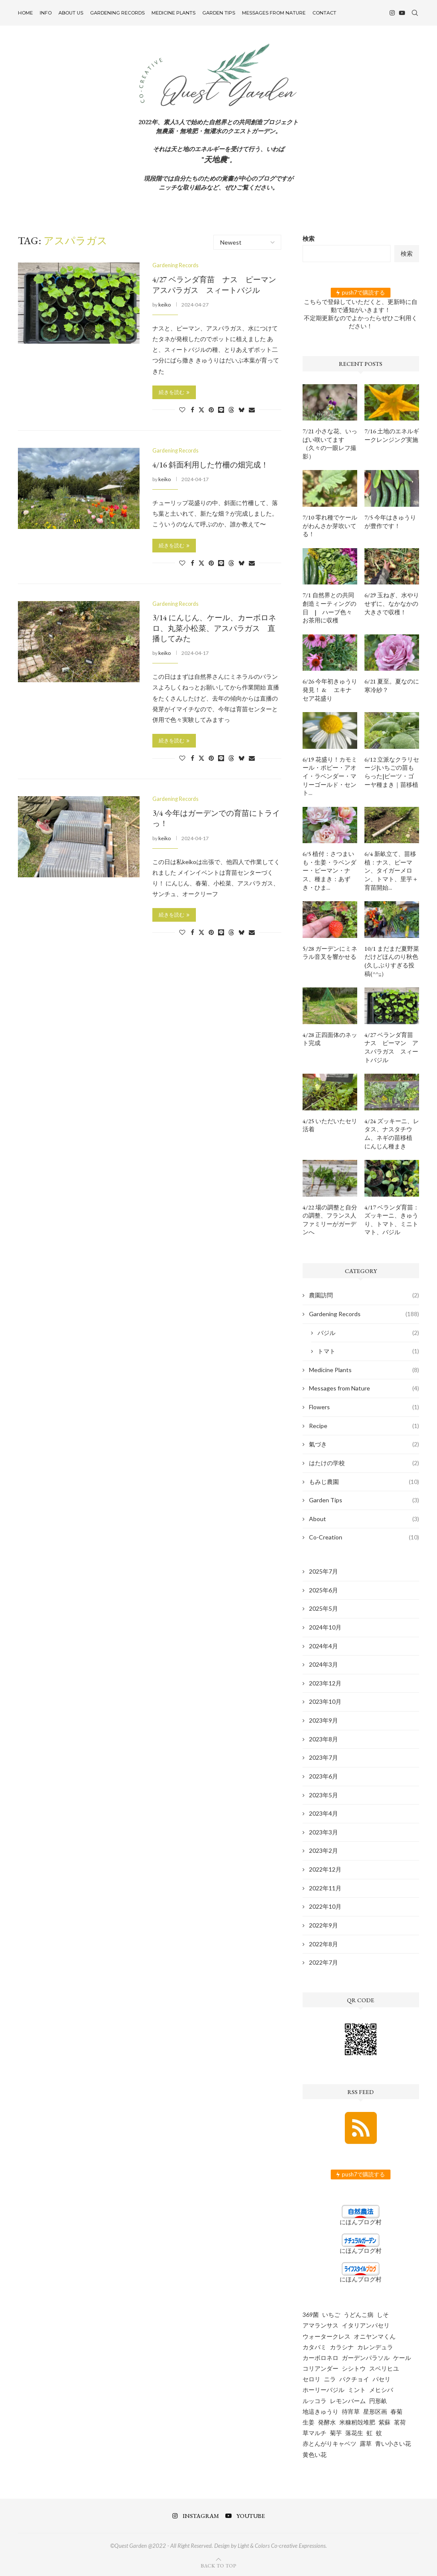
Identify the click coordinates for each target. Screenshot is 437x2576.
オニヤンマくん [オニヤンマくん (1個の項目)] (375, 2336)
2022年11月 (325, 1888)
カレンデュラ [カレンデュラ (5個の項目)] (375, 2347)
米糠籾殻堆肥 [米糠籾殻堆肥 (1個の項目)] (357, 2422)
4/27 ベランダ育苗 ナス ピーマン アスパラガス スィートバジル (218, 285)
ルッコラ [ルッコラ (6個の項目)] (314, 2400)
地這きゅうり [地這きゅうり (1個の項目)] (320, 2411)
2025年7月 (323, 1571)
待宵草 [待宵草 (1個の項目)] (351, 2411)
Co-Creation (364, 1537)
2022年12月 (325, 1869)
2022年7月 (323, 1962)
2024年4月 (323, 1646)
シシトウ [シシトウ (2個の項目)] (354, 2368)
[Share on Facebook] (192, 409)
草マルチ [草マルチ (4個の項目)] (314, 2432)
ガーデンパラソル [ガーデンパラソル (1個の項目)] (366, 2357)
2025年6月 (323, 1590)
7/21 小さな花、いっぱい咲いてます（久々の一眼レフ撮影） (330, 443)
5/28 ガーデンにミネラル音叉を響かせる (330, 953)
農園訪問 (364, 1295)
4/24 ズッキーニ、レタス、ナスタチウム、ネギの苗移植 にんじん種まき (391, 1133)
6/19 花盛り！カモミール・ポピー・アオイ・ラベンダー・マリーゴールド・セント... (330, 776)
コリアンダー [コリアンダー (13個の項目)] (320, 2368)
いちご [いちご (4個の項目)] (331, 2314)
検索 (309, 238)
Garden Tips (218, 13)
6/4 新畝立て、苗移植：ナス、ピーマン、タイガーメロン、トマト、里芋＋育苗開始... (391, 870)
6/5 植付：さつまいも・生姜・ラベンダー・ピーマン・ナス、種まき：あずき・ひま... (329, 870)
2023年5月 (323, 1795)
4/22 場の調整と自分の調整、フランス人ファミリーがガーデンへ (330, 1219)
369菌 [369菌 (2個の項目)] (311, 2314)
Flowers (364, 1407)
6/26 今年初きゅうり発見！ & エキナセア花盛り (330, 690)
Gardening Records (117, 13)
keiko (164, 304)
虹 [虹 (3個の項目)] (370, 2432)
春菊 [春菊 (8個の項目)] (396, 2411)
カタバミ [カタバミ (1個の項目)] (314, 2347)
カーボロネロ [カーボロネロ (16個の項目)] (320, 2357)
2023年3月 (323, 1832)
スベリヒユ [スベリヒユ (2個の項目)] (384, 2368)
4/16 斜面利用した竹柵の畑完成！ (210, 465)
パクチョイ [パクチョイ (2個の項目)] (354, 2379)
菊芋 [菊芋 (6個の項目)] (336, 2432)
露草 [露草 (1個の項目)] (366, 2443)
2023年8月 (323, 1739)
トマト (368, 1351)
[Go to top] (218, 2565)
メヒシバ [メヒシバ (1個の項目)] (381, 2389)
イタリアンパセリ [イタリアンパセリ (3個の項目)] (366, 2325)
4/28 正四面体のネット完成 (330, 1039)
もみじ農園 (364, 1482)
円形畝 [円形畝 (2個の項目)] (378, 2400)
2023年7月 (323, 1757)
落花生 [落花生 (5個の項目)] (354, 2432)
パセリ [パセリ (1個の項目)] (381, 2379)
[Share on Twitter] (201, 409)
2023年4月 (323, 1813)
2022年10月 (325, 1906)
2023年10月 (325, 1701)
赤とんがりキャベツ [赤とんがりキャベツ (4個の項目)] (329, 2443)
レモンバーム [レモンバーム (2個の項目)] (348, 2400)
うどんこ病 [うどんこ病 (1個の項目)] (358, 2314)
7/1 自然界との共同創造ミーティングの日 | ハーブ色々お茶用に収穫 (329, 607)
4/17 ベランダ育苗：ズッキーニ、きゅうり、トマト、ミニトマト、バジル (391, 1219)
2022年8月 (323, 1944)
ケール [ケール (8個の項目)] (402, 2357)
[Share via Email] (252, 409)
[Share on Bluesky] (242, 409)
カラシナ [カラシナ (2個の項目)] (342, 2347)
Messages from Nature (274, 13)
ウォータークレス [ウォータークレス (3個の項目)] (326, 2336)
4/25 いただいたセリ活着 (330, 1125)
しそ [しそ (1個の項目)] (383, 2314)
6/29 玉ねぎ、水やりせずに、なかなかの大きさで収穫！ (391, 603)
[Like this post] (182, 409)
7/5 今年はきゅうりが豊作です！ (390, 522)
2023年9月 (323, 1720)
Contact (324, 13)
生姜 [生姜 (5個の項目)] (309, 2422)
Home (25, 13)
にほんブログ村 (361, 2222)
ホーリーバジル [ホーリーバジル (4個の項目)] (323, 2389)
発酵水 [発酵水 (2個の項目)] (327, 2422)
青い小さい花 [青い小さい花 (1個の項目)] (393, 2443)
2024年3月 (323, 1664)
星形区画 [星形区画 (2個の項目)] (375, 2411)
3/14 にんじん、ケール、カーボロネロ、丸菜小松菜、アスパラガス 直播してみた (214, 628)
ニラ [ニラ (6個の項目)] (330, 2379)
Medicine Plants (173, 13)
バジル (368, 1333)
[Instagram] (392, 12)
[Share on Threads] (231, 409)
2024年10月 (325, 1627)
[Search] (415, 12)
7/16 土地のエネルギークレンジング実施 (391, 435)
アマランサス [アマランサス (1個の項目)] (320, 2325)
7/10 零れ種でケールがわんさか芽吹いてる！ (330, 526)
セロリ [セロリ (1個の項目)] (311, 2379)
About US (70, 13)
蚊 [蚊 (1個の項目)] (379, 2432)
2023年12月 (325, 1683)
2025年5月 (323, 1608)
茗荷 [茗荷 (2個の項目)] (400, 2422)
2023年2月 (323, 1850)
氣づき (364, 1444)
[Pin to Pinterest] (211, 409)
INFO (46, 13)
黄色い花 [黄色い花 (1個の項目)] (314, 2454)
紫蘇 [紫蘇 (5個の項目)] (384, 2422)
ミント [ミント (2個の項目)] (357, 2389)
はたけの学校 (364, 1463)
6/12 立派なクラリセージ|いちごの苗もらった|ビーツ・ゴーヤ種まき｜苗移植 (391, 772)
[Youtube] (402, 12)
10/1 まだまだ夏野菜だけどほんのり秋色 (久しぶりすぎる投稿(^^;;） (391, 961)
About (364, 1519)
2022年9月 (323, 1925)
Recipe (364, 1426)
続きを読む (174, 391)
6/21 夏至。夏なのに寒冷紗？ (391, 686)
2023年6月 (323, 1776)
